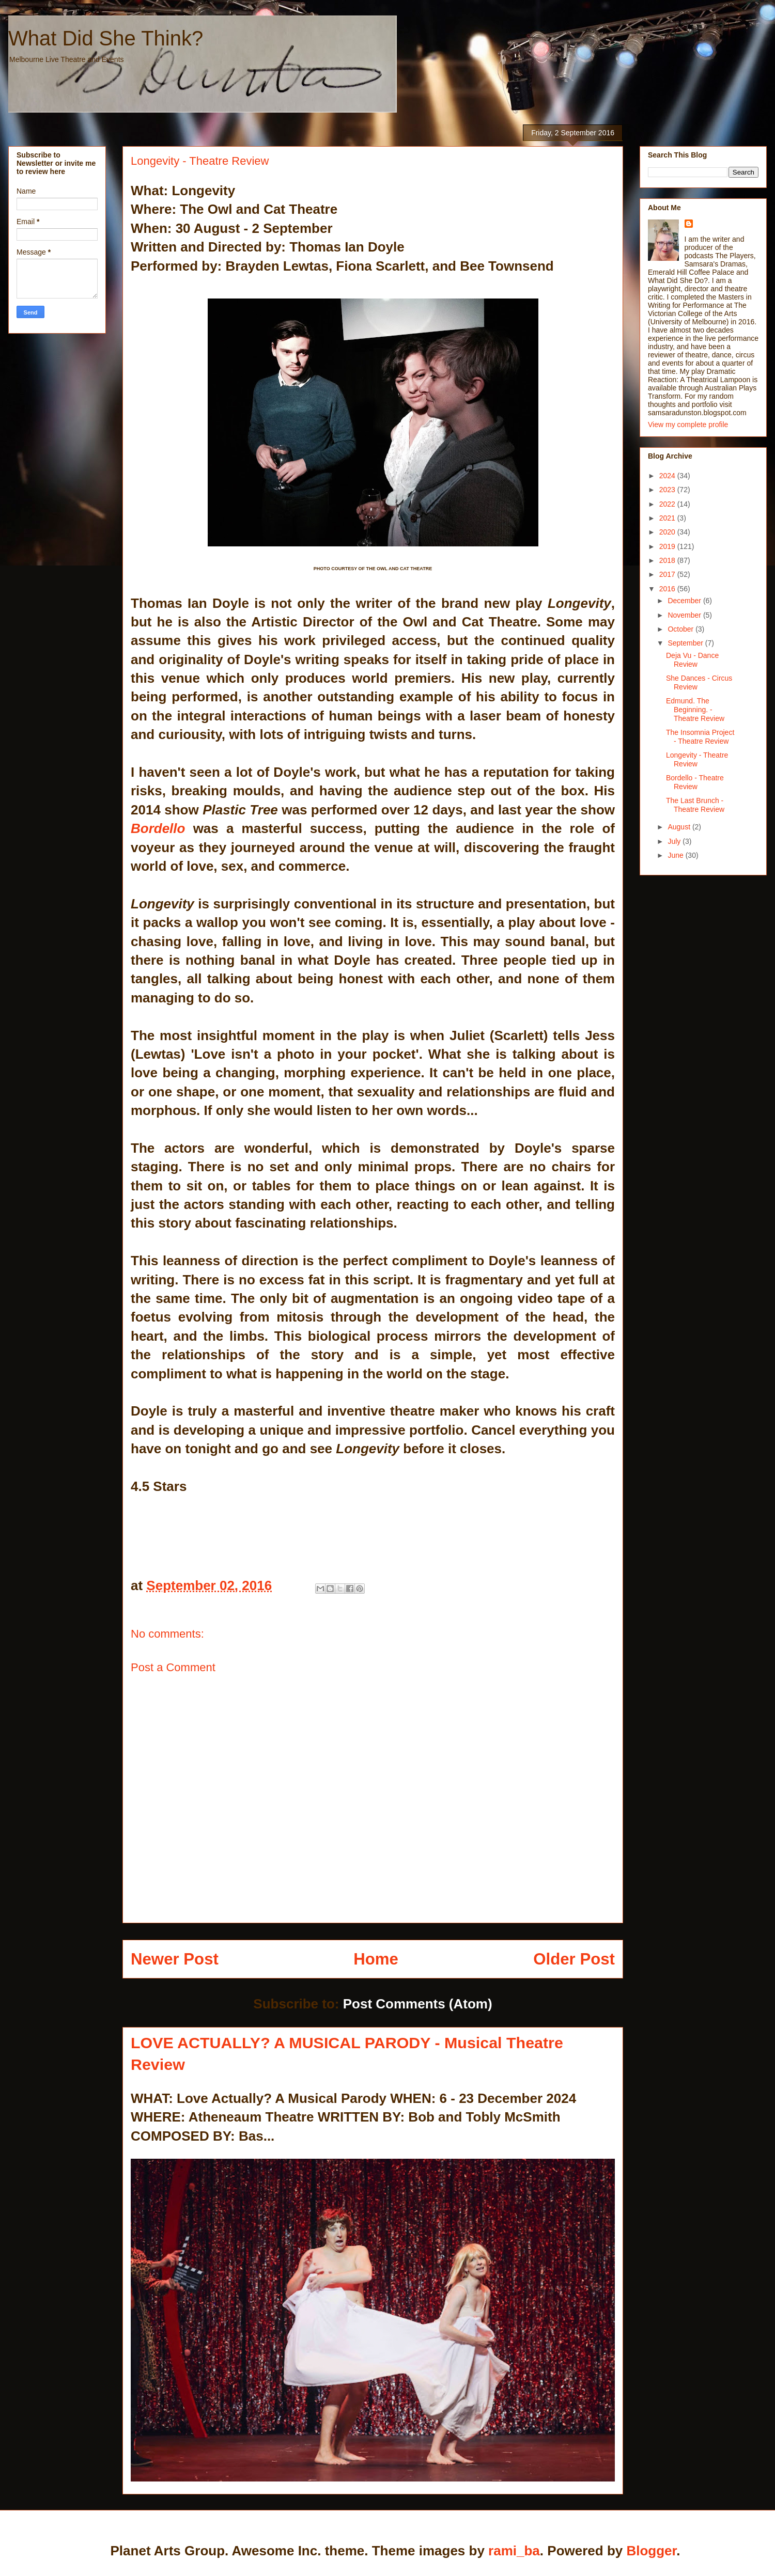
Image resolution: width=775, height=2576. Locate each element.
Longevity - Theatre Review (697, 759)
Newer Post (175, 1959)
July (675, 841)
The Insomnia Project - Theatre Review (700, 736)
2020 (668, 532)
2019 (668, 546)
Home (375, 1959)
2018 (668, 560)
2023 (668, 489)
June (676, 855)
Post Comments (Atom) (417, 2004)
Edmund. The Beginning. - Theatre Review (695, 709)
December (685, 600)
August (680, 827)
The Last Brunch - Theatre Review (695, 804)
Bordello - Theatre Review (695, 782)
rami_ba (514, 2550)
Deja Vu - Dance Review (692, 659)
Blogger (651, 2550)
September (686, 643)
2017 (668, 574)
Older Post (574, 1959)
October (681, 629)
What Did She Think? (105, 38)
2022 (668, 504)
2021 (668, 518)
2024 (668, 476)
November (685, 615)
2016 (668, 589)
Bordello (158, 828)
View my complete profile (688, 424)
